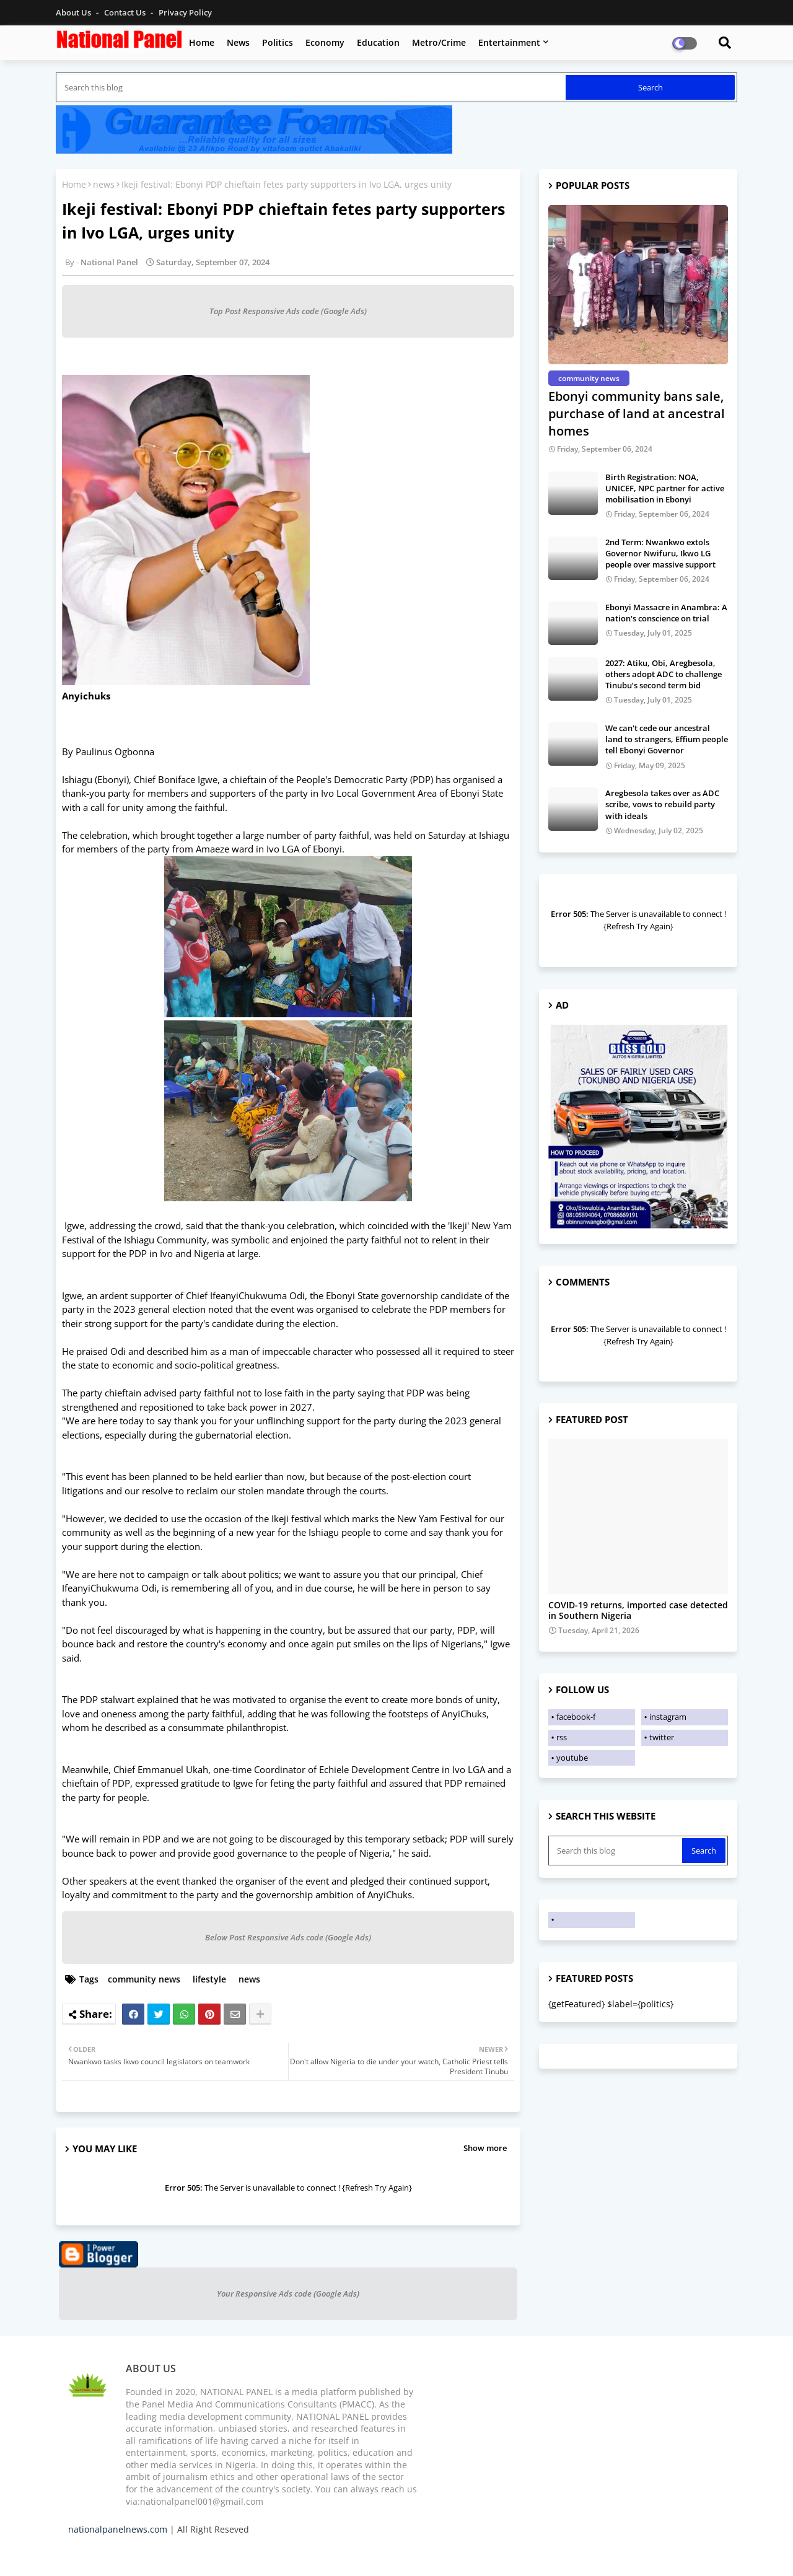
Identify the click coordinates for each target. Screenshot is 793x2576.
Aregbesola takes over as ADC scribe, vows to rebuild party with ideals (662, 804)
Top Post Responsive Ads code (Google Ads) (288, 311)
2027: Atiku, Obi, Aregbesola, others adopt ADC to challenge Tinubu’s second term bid (663, 674)
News (238, 42)
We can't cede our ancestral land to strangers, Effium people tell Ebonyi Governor (666, 739)
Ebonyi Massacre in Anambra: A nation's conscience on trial (666, 613)
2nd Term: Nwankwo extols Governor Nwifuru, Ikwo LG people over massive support (660, 553)
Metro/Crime (439, 42)
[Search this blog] (312, 87)
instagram (667, 1716)
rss (561, 1737)
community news (144, 1979)
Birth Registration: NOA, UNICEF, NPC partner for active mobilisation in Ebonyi (664, 488)
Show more (485, 2147)
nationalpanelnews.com (117, 2529)
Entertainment (509, 42)
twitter (661, 1737)
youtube (572, 1757)
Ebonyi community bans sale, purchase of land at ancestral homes (636, 413)
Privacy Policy (185, 12)
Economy (324, 42)
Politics (277, 42)
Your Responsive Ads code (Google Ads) (288, 2293)
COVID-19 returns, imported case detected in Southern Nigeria (638, 1610)
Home (201, 42)
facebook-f (575, 1716)
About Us (74, 12)
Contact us (125, 12)
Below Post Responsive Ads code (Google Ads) (288, 1937)
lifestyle (209, 1979)
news (104, 184)
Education (378, 42)
